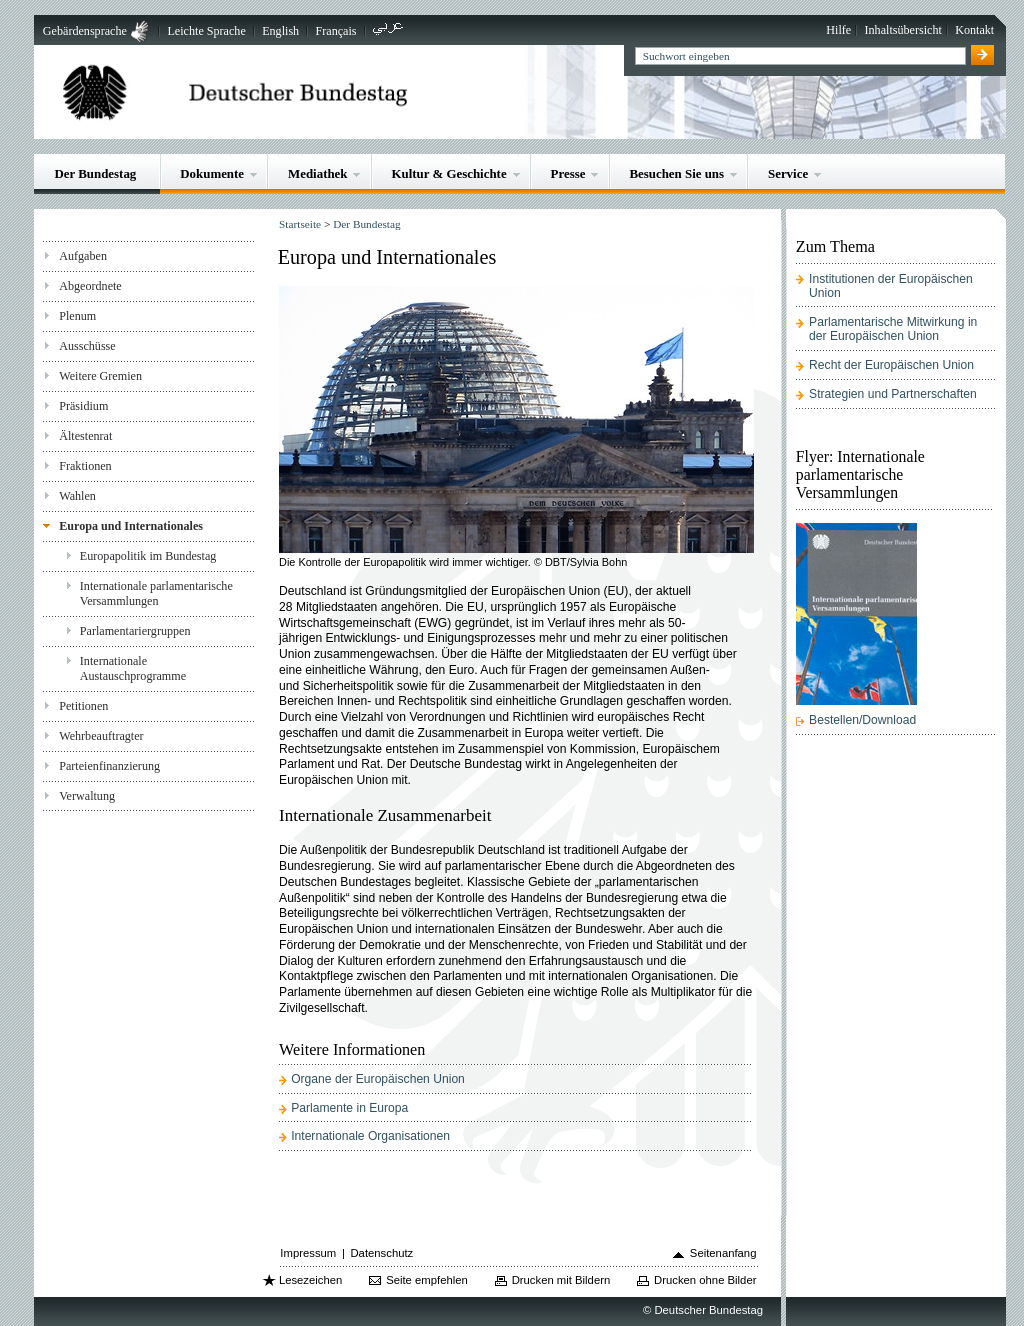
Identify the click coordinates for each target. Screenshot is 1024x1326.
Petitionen (83, 706)
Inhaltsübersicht (903, 30)
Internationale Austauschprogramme (133, 668)
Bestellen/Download (862, 720)
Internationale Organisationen (370, 1136)
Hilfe (838, 30)
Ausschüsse (87, 346)
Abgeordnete (90, 286)
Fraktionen (85, 466)
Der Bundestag (95, 173)
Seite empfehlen (427, 1280)
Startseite (300, 224)
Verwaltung (87, 796)
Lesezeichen (310, 1280)
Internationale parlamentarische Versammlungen (156, 593)
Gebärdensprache (85, 31)
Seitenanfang (723, 1253)
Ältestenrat (85, 436)
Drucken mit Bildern (561, 1280)
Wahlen (77, 496)
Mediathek (318, 173)
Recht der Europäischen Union (891, 365)
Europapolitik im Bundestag (148, 556)
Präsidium (83, 406)
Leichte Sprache (206, 31)
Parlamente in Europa (349, 1108)
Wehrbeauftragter (101, 736)
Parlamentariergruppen (135, 631)
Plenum (77, 316)
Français (336, 31)
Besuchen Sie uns (676, 173)
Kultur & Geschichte (448, 173)
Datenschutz (381, 1253)
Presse (568, 173)
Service (788, 173)
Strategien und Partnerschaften (893, 394)
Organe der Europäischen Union (378, 1079)
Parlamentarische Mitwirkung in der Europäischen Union (893, 329)
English (280, 31)
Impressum (308, 1253)
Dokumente (212, 173)
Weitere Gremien (100, 376)
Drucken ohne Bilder (705, 1280)
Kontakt (974, 30)
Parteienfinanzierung (109, 766)
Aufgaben (83, 256)
